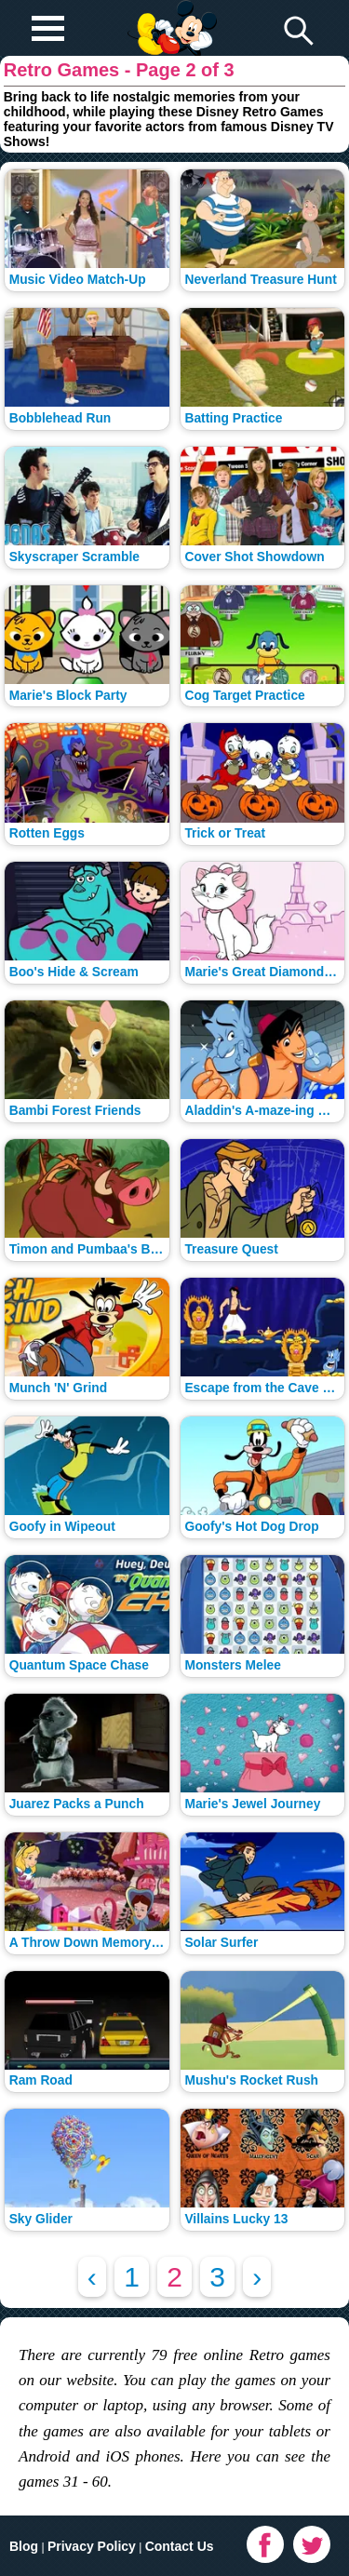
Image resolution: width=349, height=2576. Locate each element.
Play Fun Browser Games (170, 13)
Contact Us (179, 2546)
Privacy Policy (91, 2546)
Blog (23, 2546)
